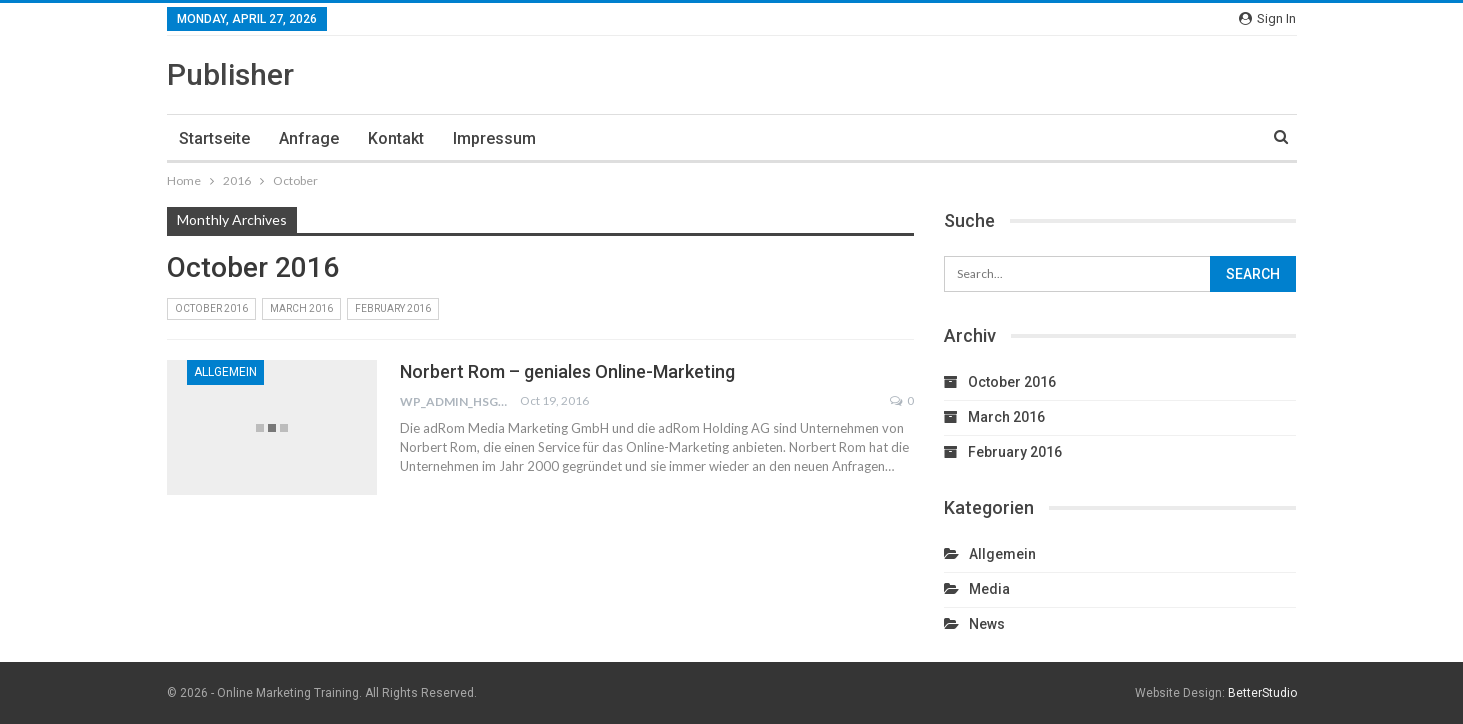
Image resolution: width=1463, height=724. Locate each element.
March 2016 (301, 308)
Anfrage (309, 138)
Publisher (230, 74)
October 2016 (211, 308)
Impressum (494, 138)
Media (989, 589)
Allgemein (225, 372)
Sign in (1267, 18)
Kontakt (396, 138)
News (987, 624)
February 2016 (393, 308)
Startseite (214, 138)
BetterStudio (1262, 693)
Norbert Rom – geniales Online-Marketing (567, 371)
